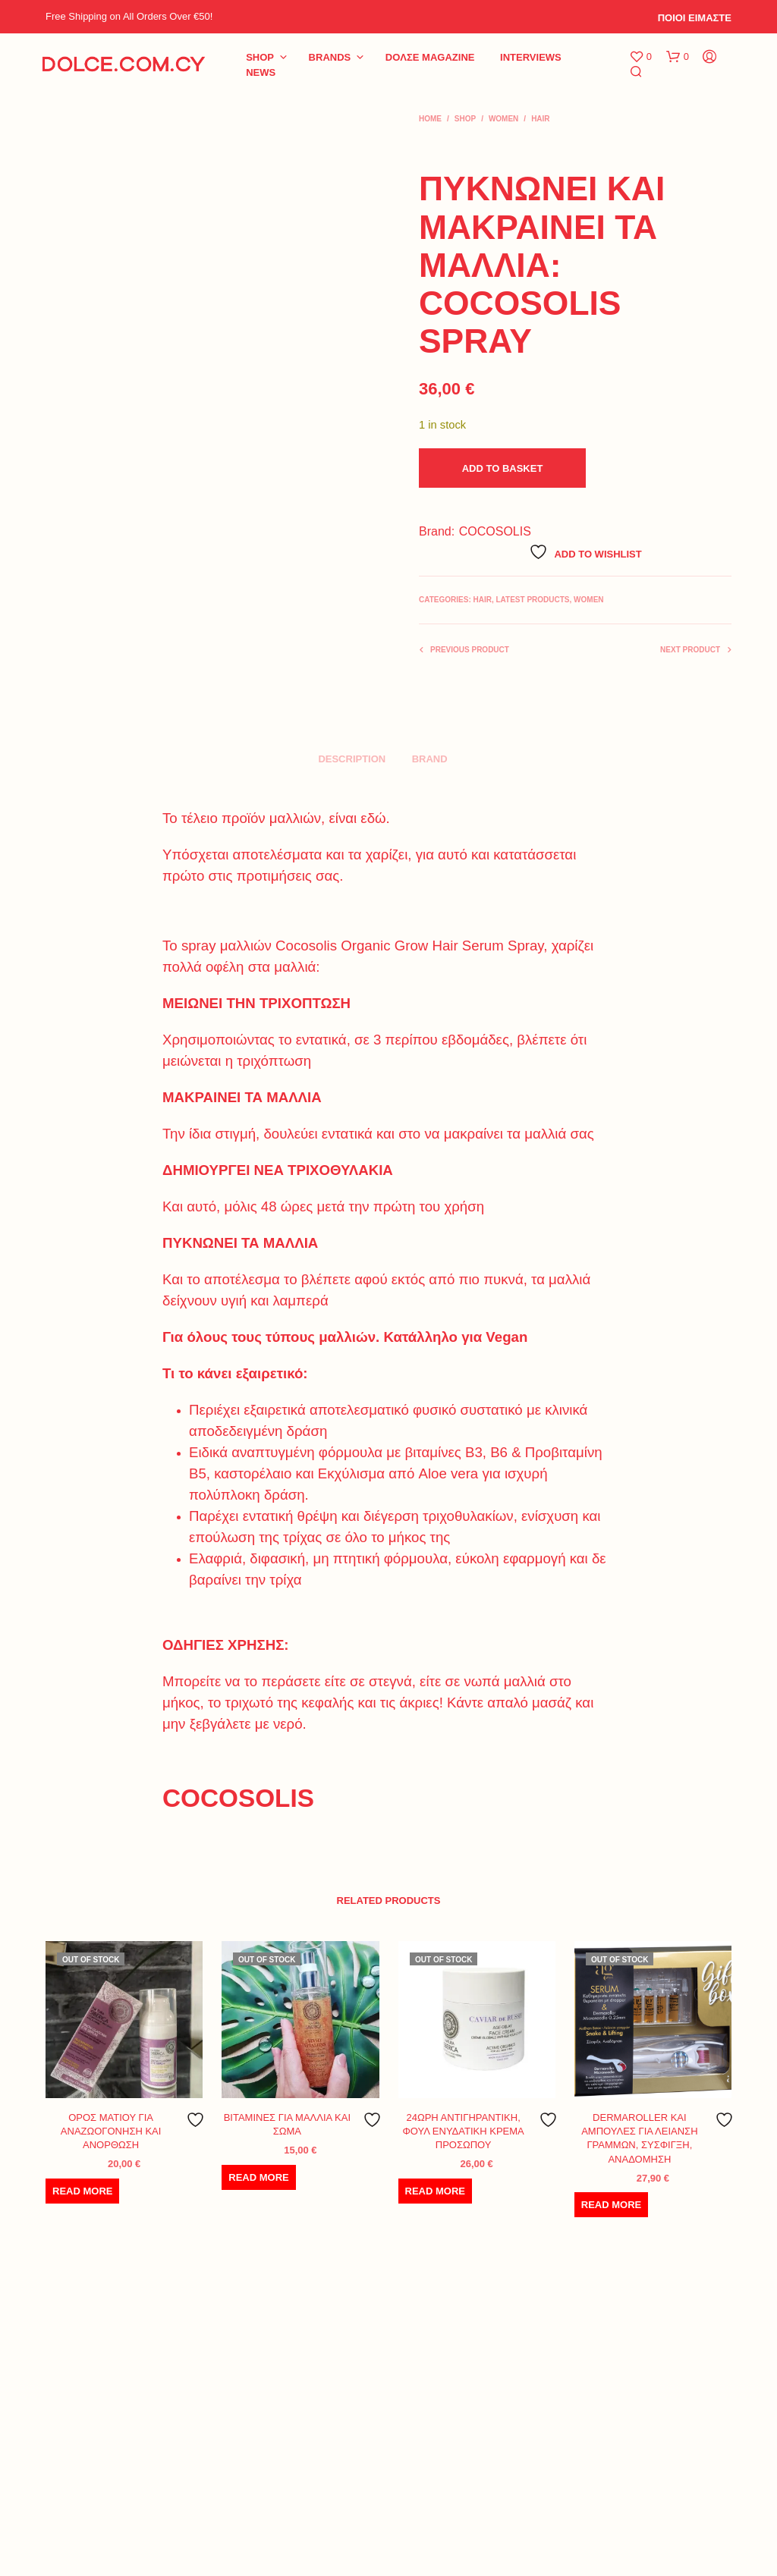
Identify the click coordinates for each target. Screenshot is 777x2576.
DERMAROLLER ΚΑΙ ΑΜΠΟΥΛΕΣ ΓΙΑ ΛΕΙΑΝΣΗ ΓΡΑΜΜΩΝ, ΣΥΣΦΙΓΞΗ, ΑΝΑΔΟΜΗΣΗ (639, 2138)
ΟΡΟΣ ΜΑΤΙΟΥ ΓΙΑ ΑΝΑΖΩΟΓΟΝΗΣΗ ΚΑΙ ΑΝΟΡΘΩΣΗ (111, 2131)
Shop (260, 57)
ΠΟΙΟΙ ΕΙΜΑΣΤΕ (694, 18)
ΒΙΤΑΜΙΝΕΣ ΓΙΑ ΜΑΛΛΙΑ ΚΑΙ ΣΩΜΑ (287, 2124)
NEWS (260, 72)
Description (351, 759)
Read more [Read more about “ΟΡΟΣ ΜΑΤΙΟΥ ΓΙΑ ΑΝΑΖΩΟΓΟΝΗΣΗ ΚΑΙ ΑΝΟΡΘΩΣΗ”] (82, 2191)
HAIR (540, 119)
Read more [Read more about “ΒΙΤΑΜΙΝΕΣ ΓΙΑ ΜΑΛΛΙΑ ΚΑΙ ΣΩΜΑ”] (258, 2177)
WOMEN (503, 119)
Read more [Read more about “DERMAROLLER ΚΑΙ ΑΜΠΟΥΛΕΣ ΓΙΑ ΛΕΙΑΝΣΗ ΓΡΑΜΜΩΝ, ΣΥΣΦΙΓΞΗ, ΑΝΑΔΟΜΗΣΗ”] (611, 2204)
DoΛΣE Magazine (430, 57)
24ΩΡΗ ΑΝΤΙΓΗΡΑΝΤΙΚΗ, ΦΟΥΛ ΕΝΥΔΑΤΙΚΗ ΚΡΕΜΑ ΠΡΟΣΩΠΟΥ (463, 2131)
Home (430, 119)
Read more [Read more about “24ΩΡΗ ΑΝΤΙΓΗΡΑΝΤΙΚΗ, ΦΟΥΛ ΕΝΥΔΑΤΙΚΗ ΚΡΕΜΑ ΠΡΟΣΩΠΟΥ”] (435, 2191)
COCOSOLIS (495, 531)
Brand (430, 759)
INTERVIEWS (531, 57)
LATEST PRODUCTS (533, 599)
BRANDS (330, 57)
